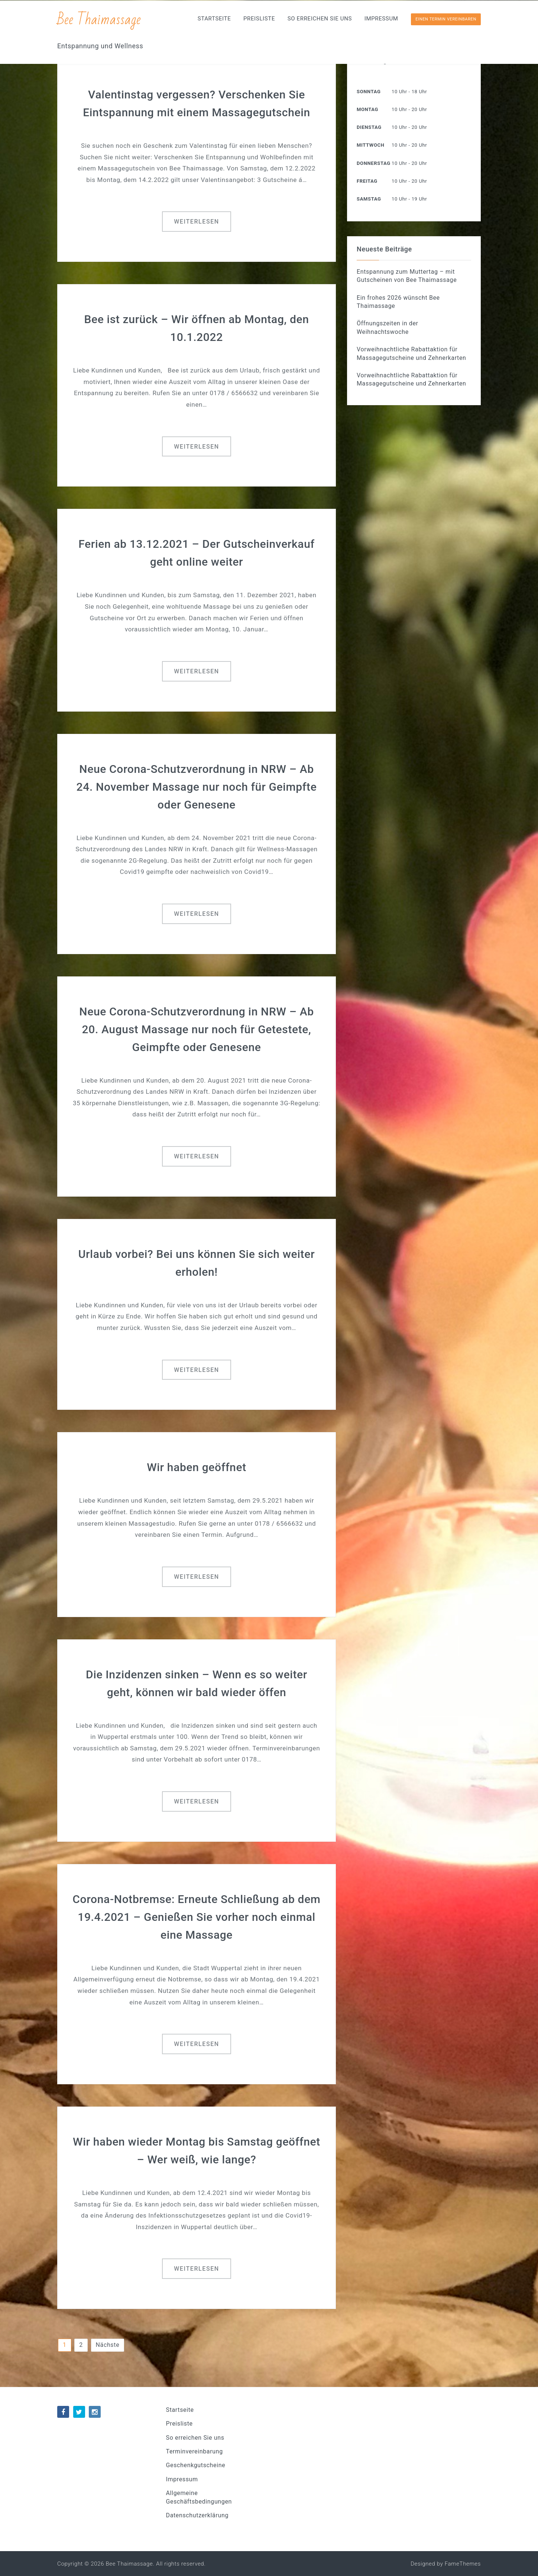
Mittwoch (370, 145)
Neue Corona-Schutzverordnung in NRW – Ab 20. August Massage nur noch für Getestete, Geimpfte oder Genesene (196, 1029)
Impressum (381, 18)
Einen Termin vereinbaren (445, 19)
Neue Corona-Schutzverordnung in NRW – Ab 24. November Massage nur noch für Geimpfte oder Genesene (197, 786)
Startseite (214, 18)
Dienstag (369, 127)
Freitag (367, 181)
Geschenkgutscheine (196, 2465)
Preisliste (259, 18)
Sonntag (368, 91)
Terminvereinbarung (194, 2451)
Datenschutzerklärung (197, 2515)
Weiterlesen (196, 221)
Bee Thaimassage (99, 19)
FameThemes (463, 2563)
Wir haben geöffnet (196, 1467)
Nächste (108, 2344)
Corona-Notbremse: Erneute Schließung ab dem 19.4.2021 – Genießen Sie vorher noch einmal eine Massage (196, 1917)
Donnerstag (373, 163)
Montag (367, 109)
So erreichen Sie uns (320, 18)
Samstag (369, 199)
